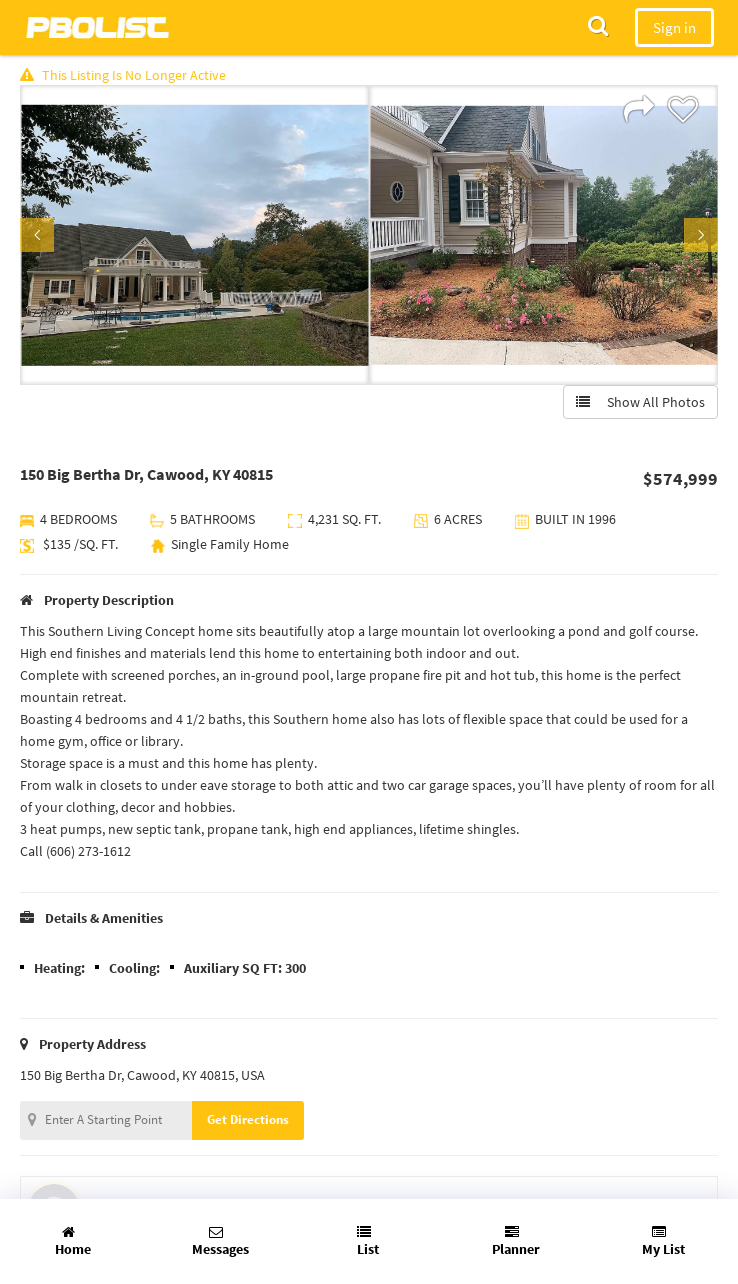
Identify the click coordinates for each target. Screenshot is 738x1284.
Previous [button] (37, 235)
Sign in (674, 27)
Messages (220, 1241)
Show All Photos (640, 402)
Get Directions (248, 1119)
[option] (194, 235)
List (368, 1241)
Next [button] (701, 235)
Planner (516, 1241)
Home (73, 1241)
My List (663, 1241)
